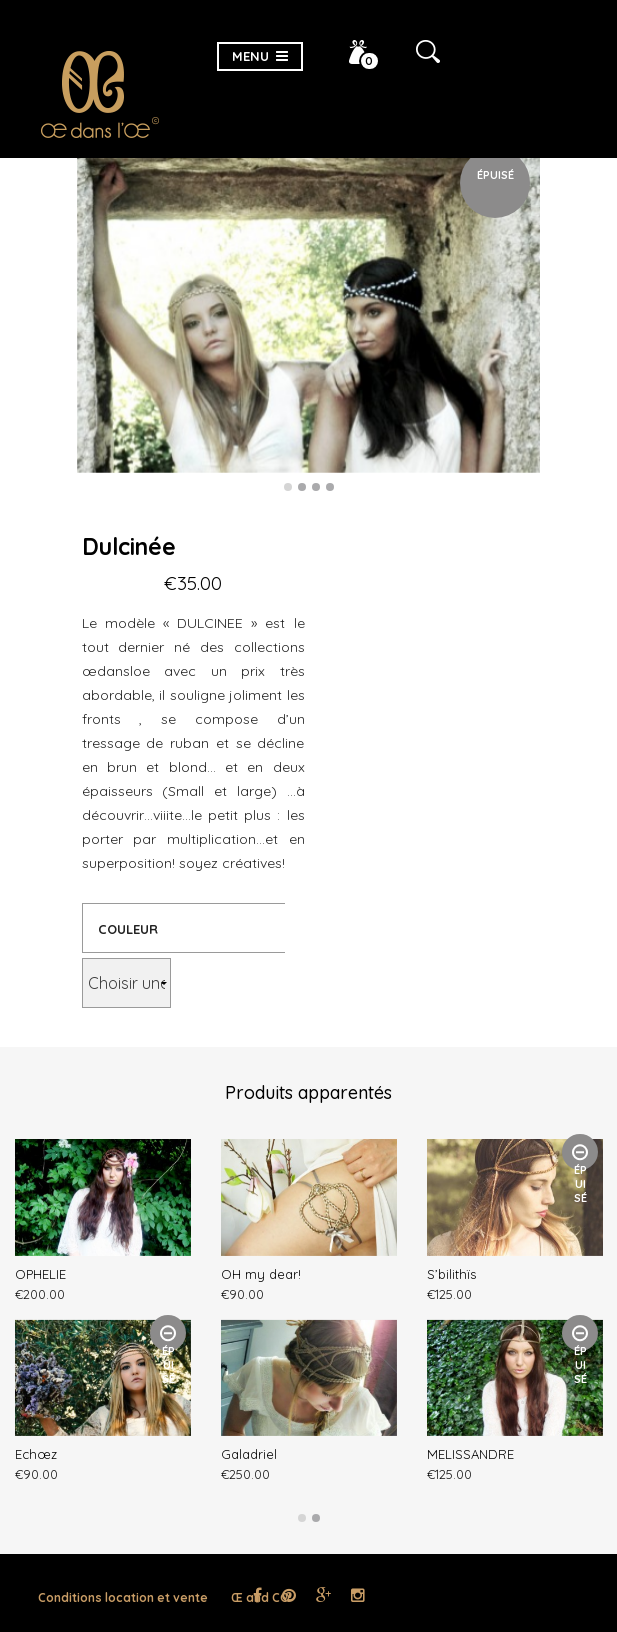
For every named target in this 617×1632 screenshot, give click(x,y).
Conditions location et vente (123, 1597)
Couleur (128, 929)
